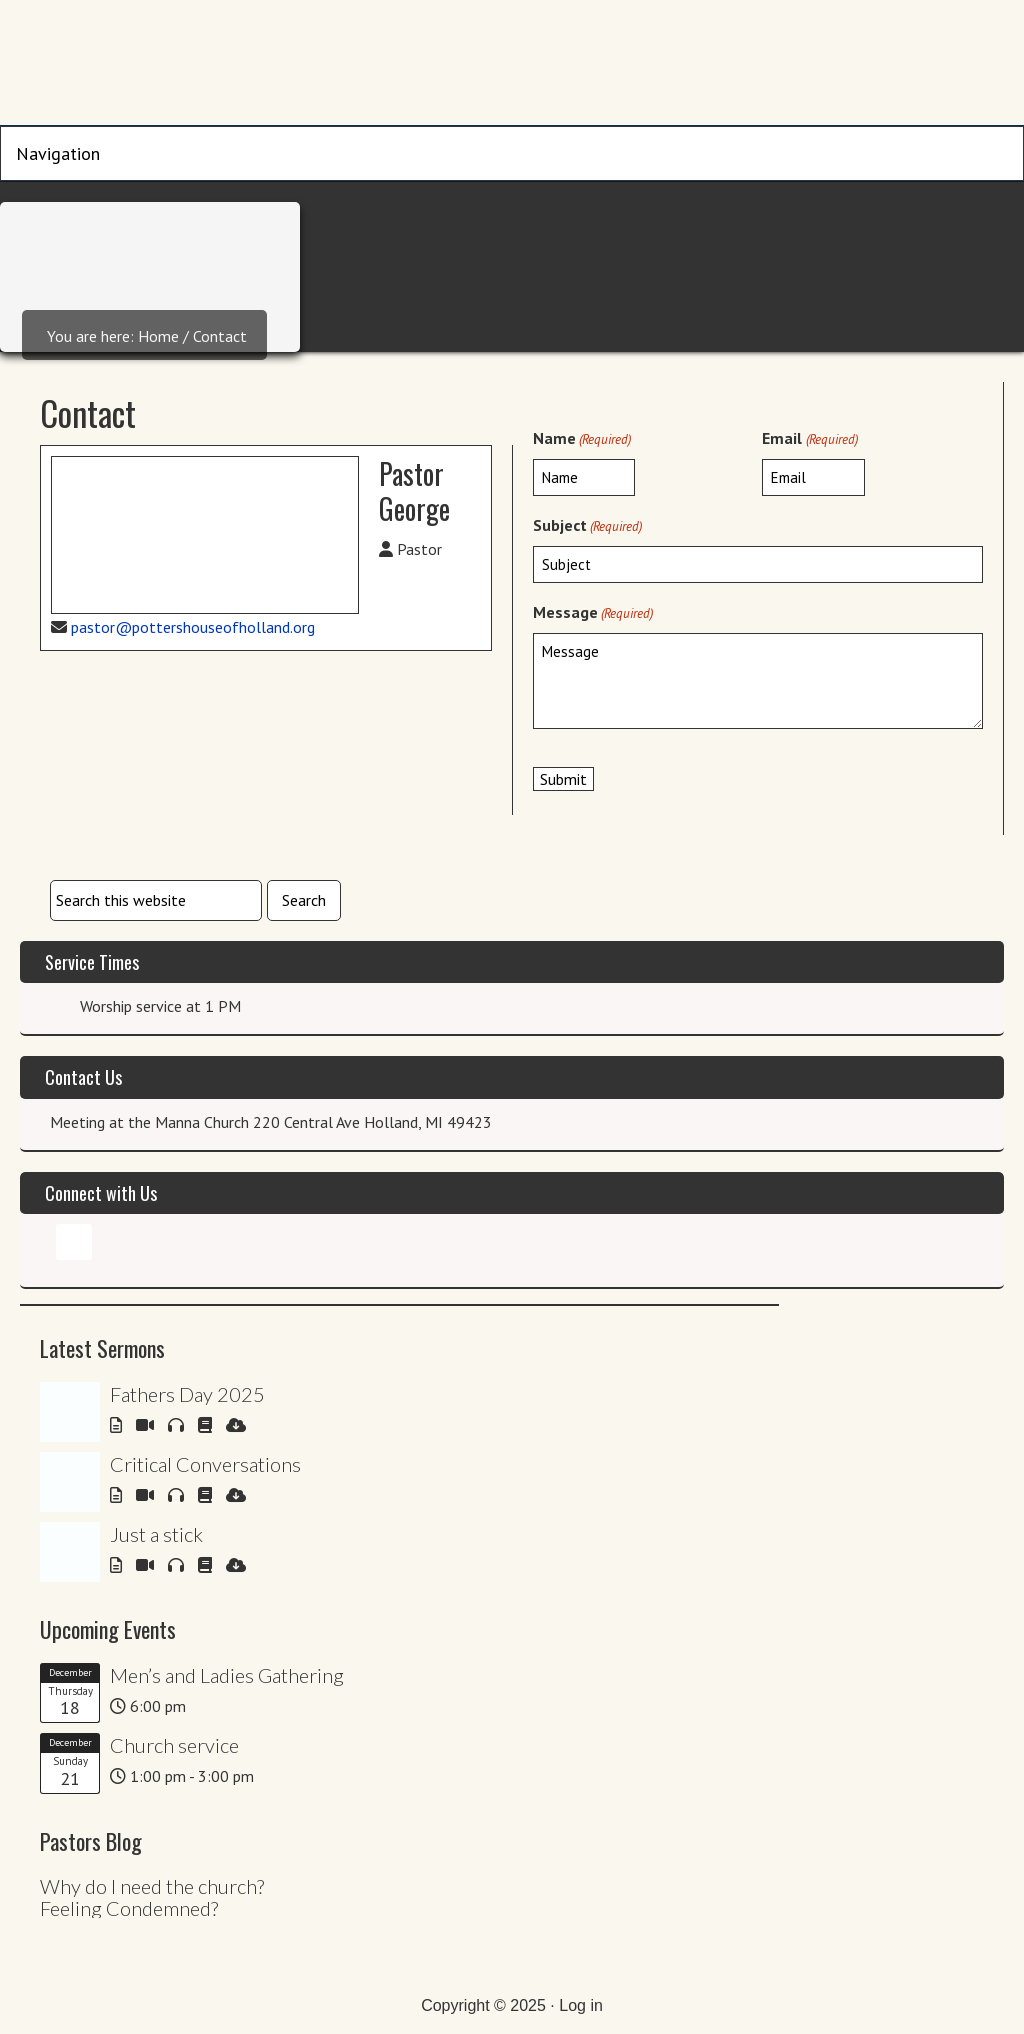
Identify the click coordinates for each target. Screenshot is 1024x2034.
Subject (587, 526)
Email (809, 439)
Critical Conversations (205, 1464)
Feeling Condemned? (129, 1908)
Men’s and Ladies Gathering (227, 1675)
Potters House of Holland (512, 65)
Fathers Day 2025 (187, 1394)
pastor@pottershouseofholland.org (193, 627)
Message (593, 613)
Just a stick (156, 1534)
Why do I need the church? (152, 1886)
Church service (174, 1745)
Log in (581, 2005)
